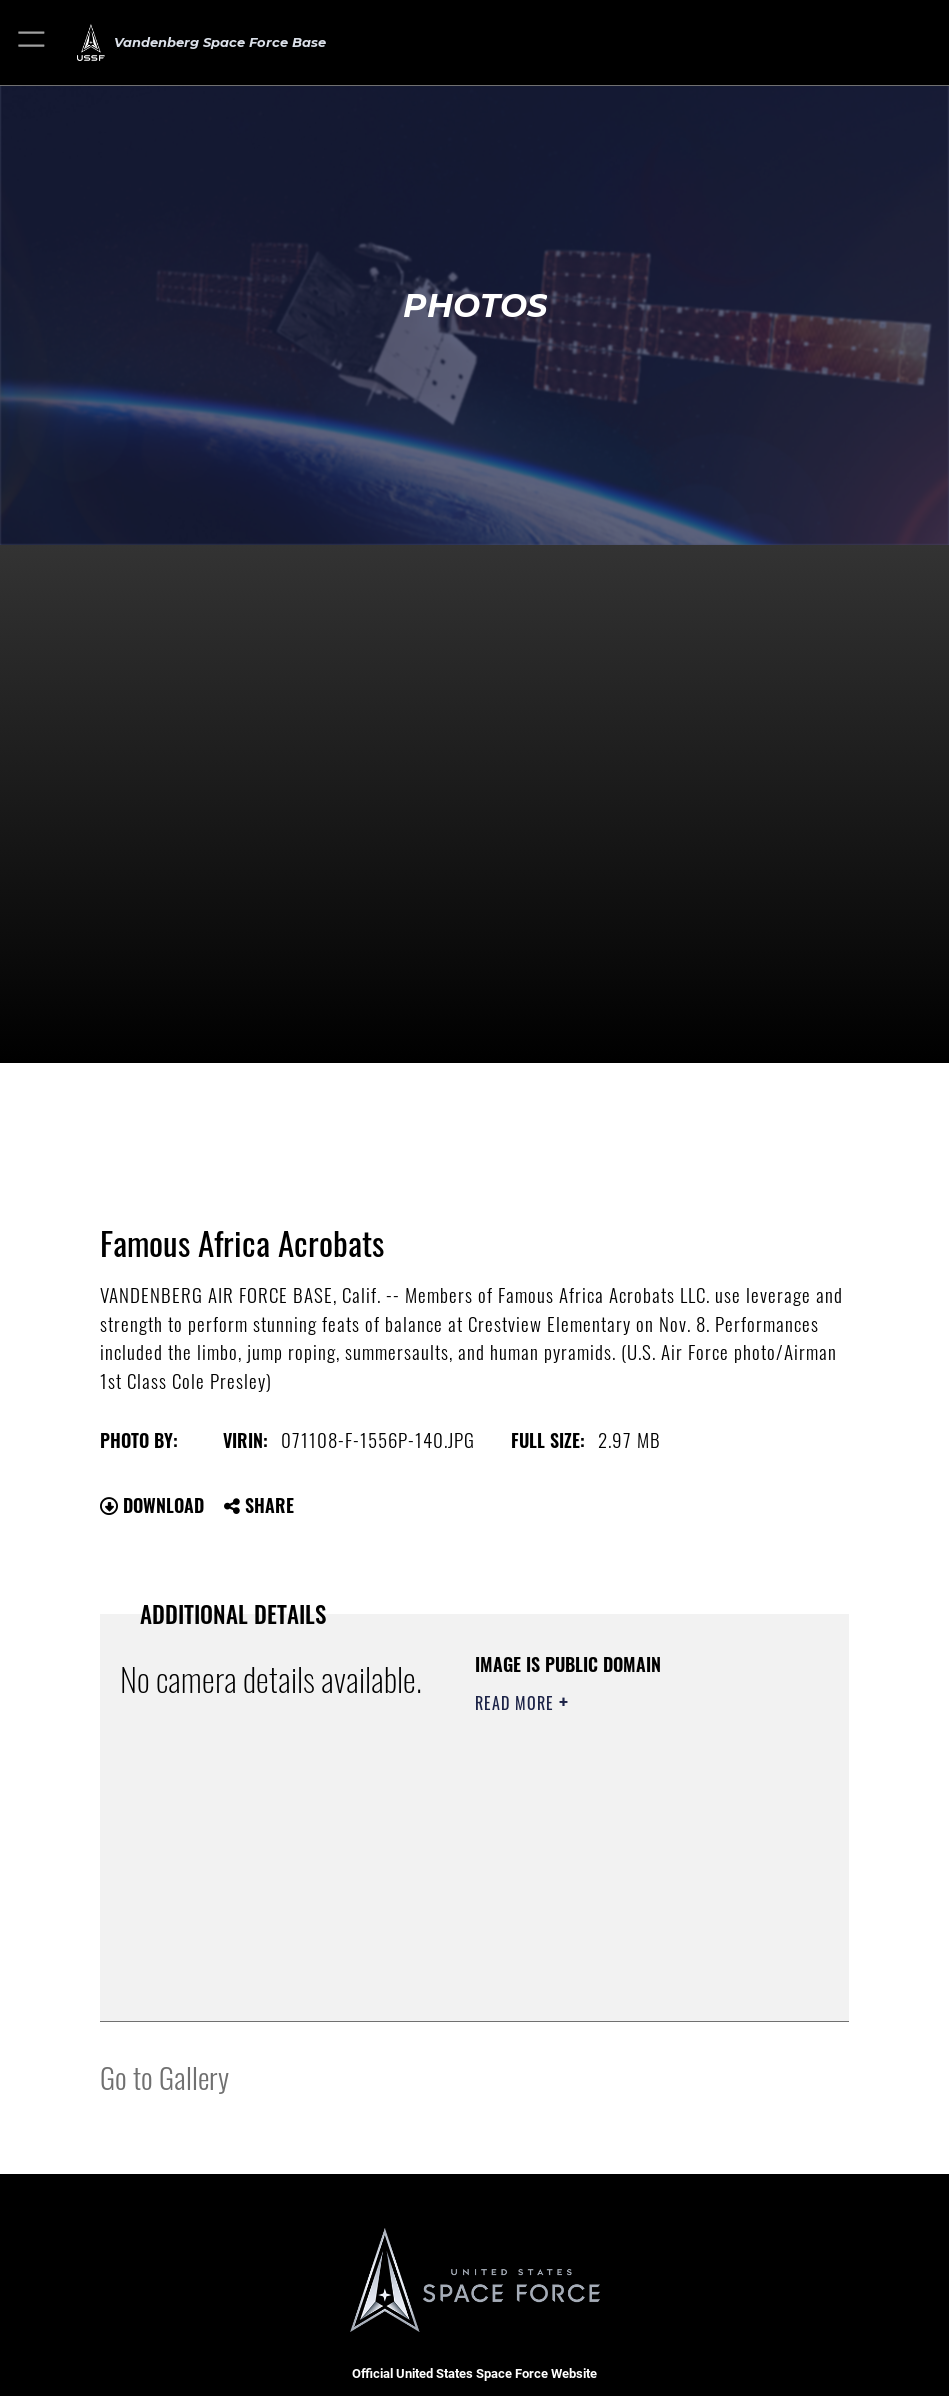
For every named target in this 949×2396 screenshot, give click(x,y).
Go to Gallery (164, 2076)
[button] (32, 42)
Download (152, 1505)
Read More (517, 1703)
